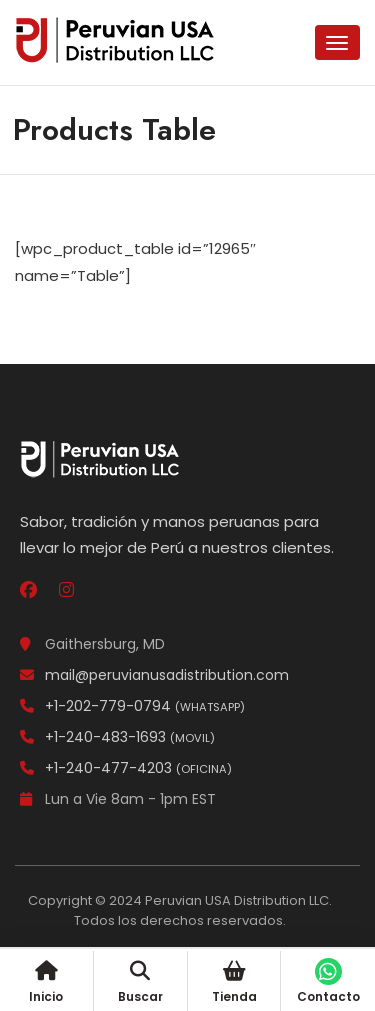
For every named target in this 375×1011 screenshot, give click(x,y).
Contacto (328, 983)
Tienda (234, 983)
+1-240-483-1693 (117, 737)
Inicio (46, 983)
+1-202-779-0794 (132, 706)
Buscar (140, 983)
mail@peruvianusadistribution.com (154, 675)
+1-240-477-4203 (126, 768)
